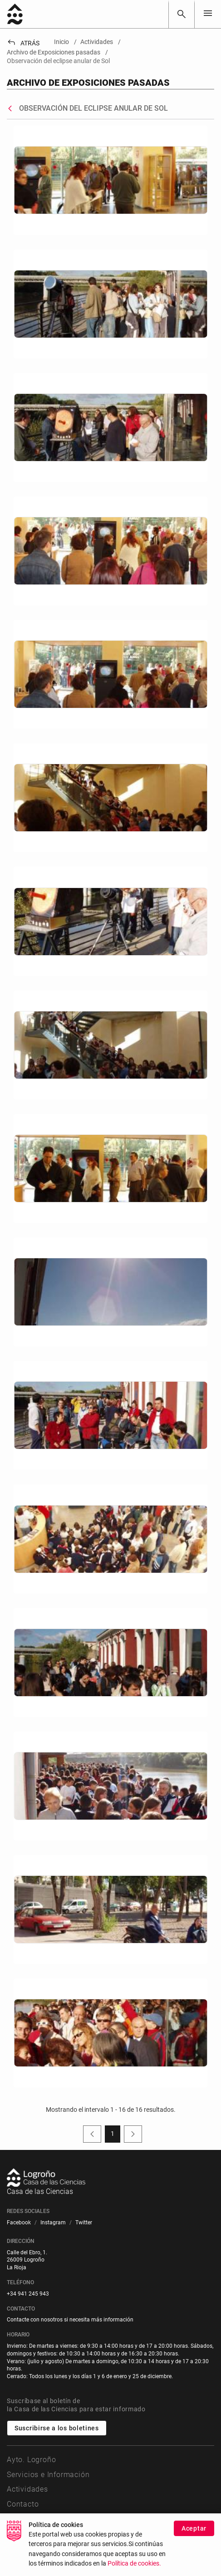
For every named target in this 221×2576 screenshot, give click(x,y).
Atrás (23, 43)
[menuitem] (19, 2223)
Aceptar (194, 2528)
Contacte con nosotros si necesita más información (70, 2319)
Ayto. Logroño (31, 2459)
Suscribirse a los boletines (57, 2428)
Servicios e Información (48, 2474)
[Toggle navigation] (208, 13)
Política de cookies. (134, 2563)
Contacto (23, 2504)
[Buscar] (181, 14)
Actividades (27, 2489)
